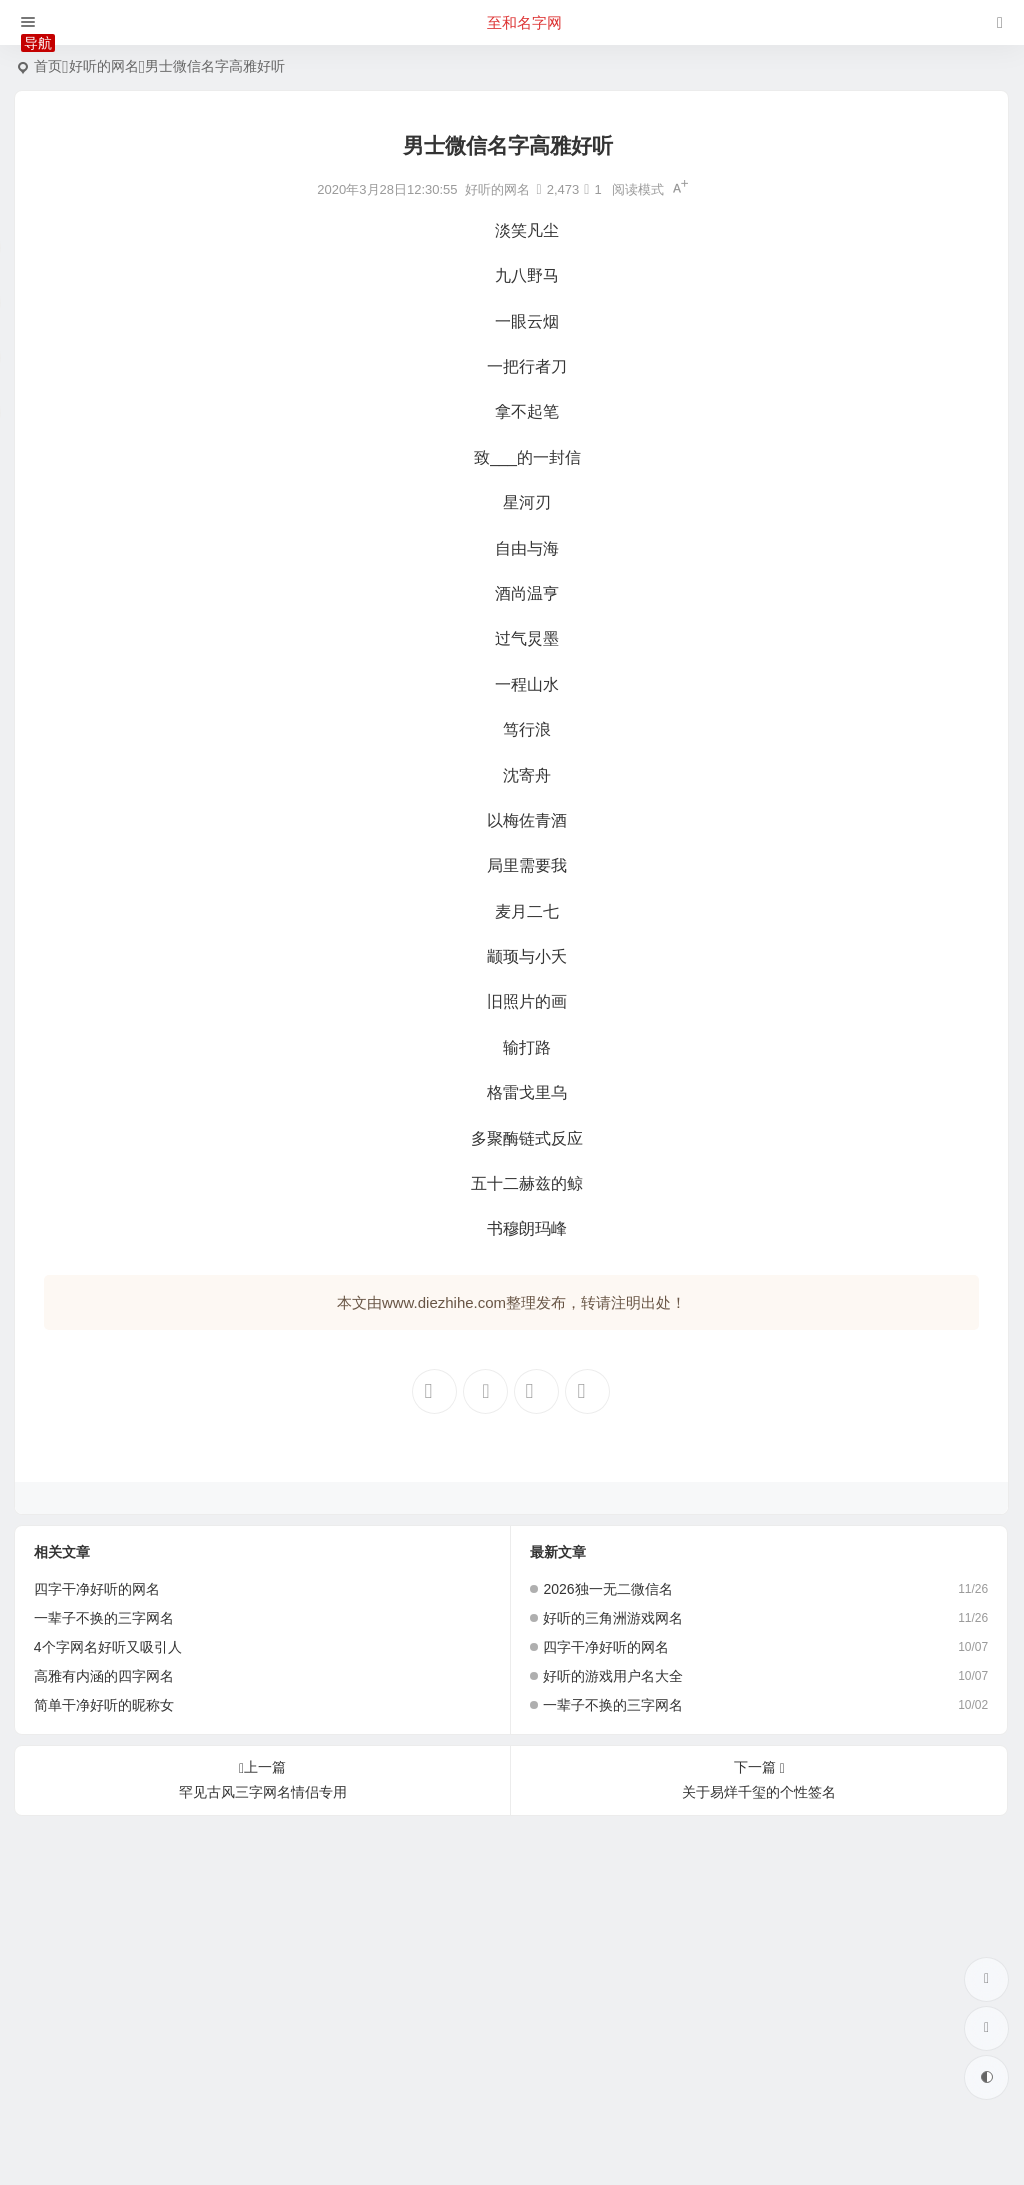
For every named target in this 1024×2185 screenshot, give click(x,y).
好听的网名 (104, 66)
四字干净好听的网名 (97, 1589)
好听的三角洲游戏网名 (613, 1618)
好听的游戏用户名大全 (613, 1676)
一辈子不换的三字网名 (104, 1618)
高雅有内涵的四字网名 (104, 1676)
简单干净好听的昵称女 (104, 1705)
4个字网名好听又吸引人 (108, 1647)
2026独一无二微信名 (607, 1589)
